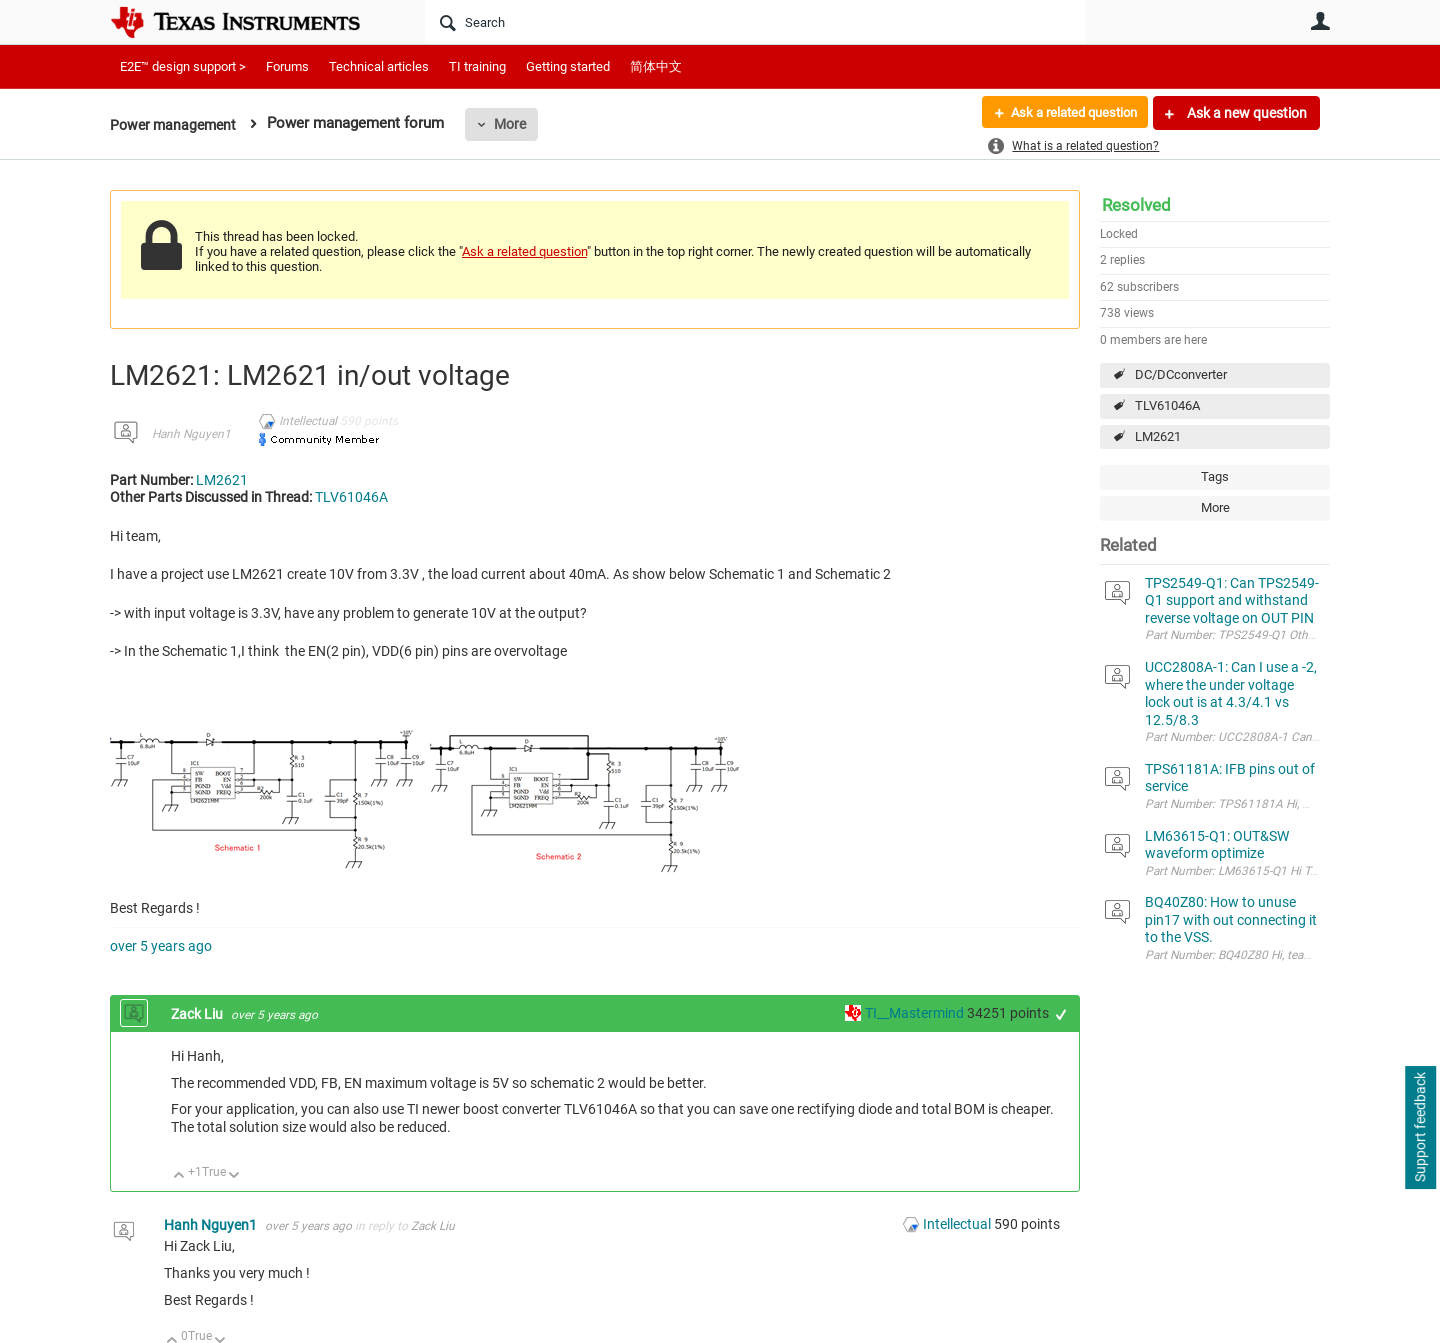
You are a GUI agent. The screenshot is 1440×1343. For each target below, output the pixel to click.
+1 (1061, 1014)
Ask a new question (1245, 113)
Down (234, 1176)
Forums (287, 66)
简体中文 (656, 66)
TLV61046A (1167, 405)
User (1320, 21)
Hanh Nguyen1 (191, 434)
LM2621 (1158, 436)
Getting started (568, 66)
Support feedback (1420, 1128)
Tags (1215, 476)
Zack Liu (198, 1014)
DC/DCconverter (1181, 374)
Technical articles (379, 66)
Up (179, 1176)
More (517, 124)
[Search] (755, 22)
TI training (477, 66)
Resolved (1136, 205)
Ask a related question (1066, 113)
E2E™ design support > (183, 66)
